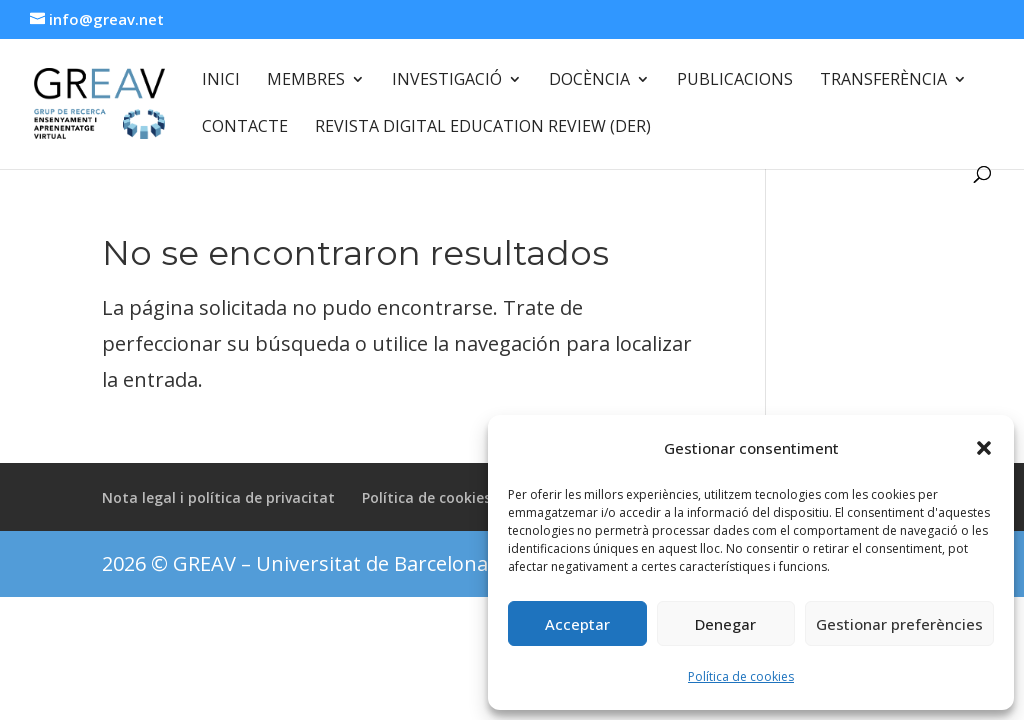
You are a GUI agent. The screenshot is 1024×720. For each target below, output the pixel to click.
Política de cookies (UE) (442, 497)
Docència (589, 81)
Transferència (883, 81)
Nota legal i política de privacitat (218, 497)
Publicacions (735, 81)
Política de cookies (741, 676)
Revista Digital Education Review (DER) (483, 128)
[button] (984, 448)
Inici (221, 81)
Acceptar (577, 624)
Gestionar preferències (899, 624)
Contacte (245, 128)
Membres (306, 81)
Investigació (447, 81)
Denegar (725, 624)
